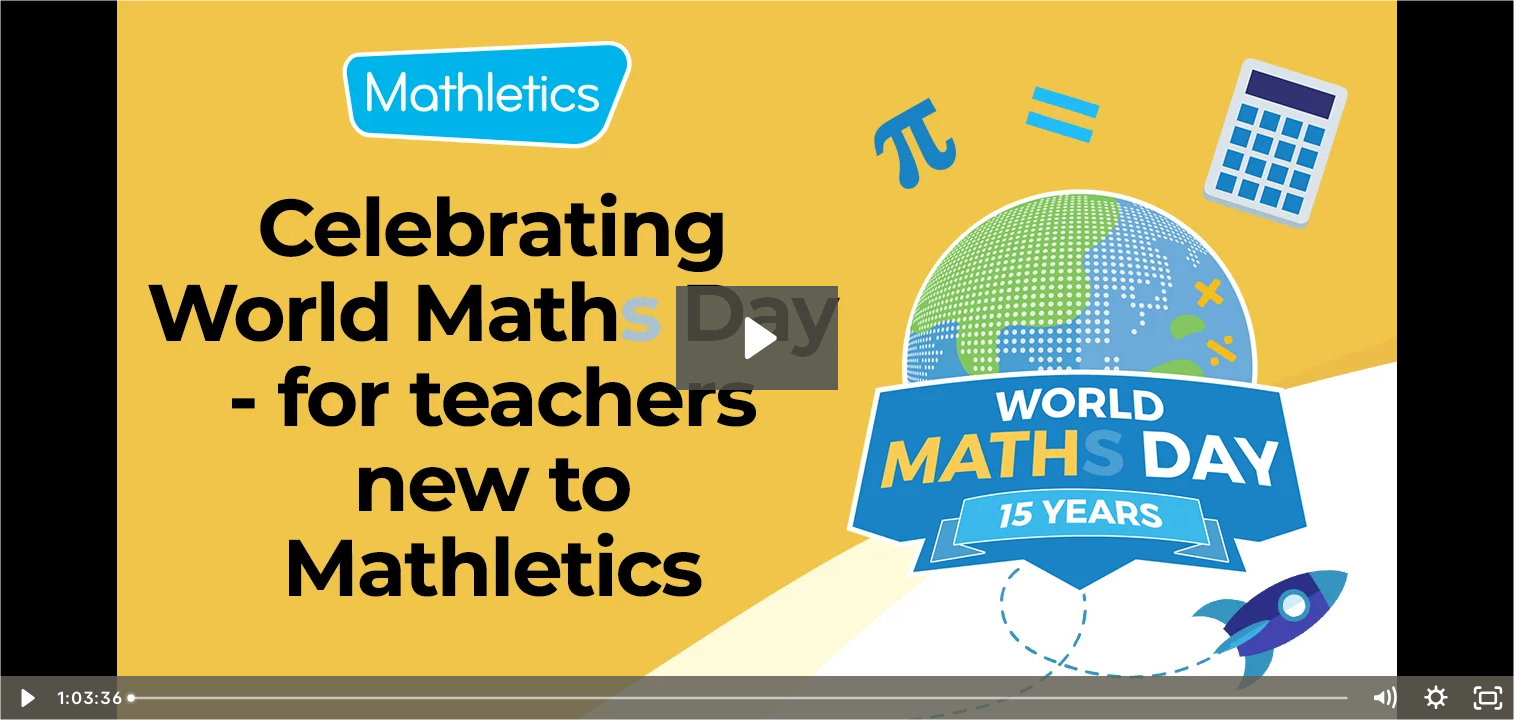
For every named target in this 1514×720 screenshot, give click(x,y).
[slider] (740, 698)
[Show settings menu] (1436, 698)
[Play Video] (26, 698)
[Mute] (1384, 698)
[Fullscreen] (1488, 698)
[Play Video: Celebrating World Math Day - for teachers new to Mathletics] (757, 338)
